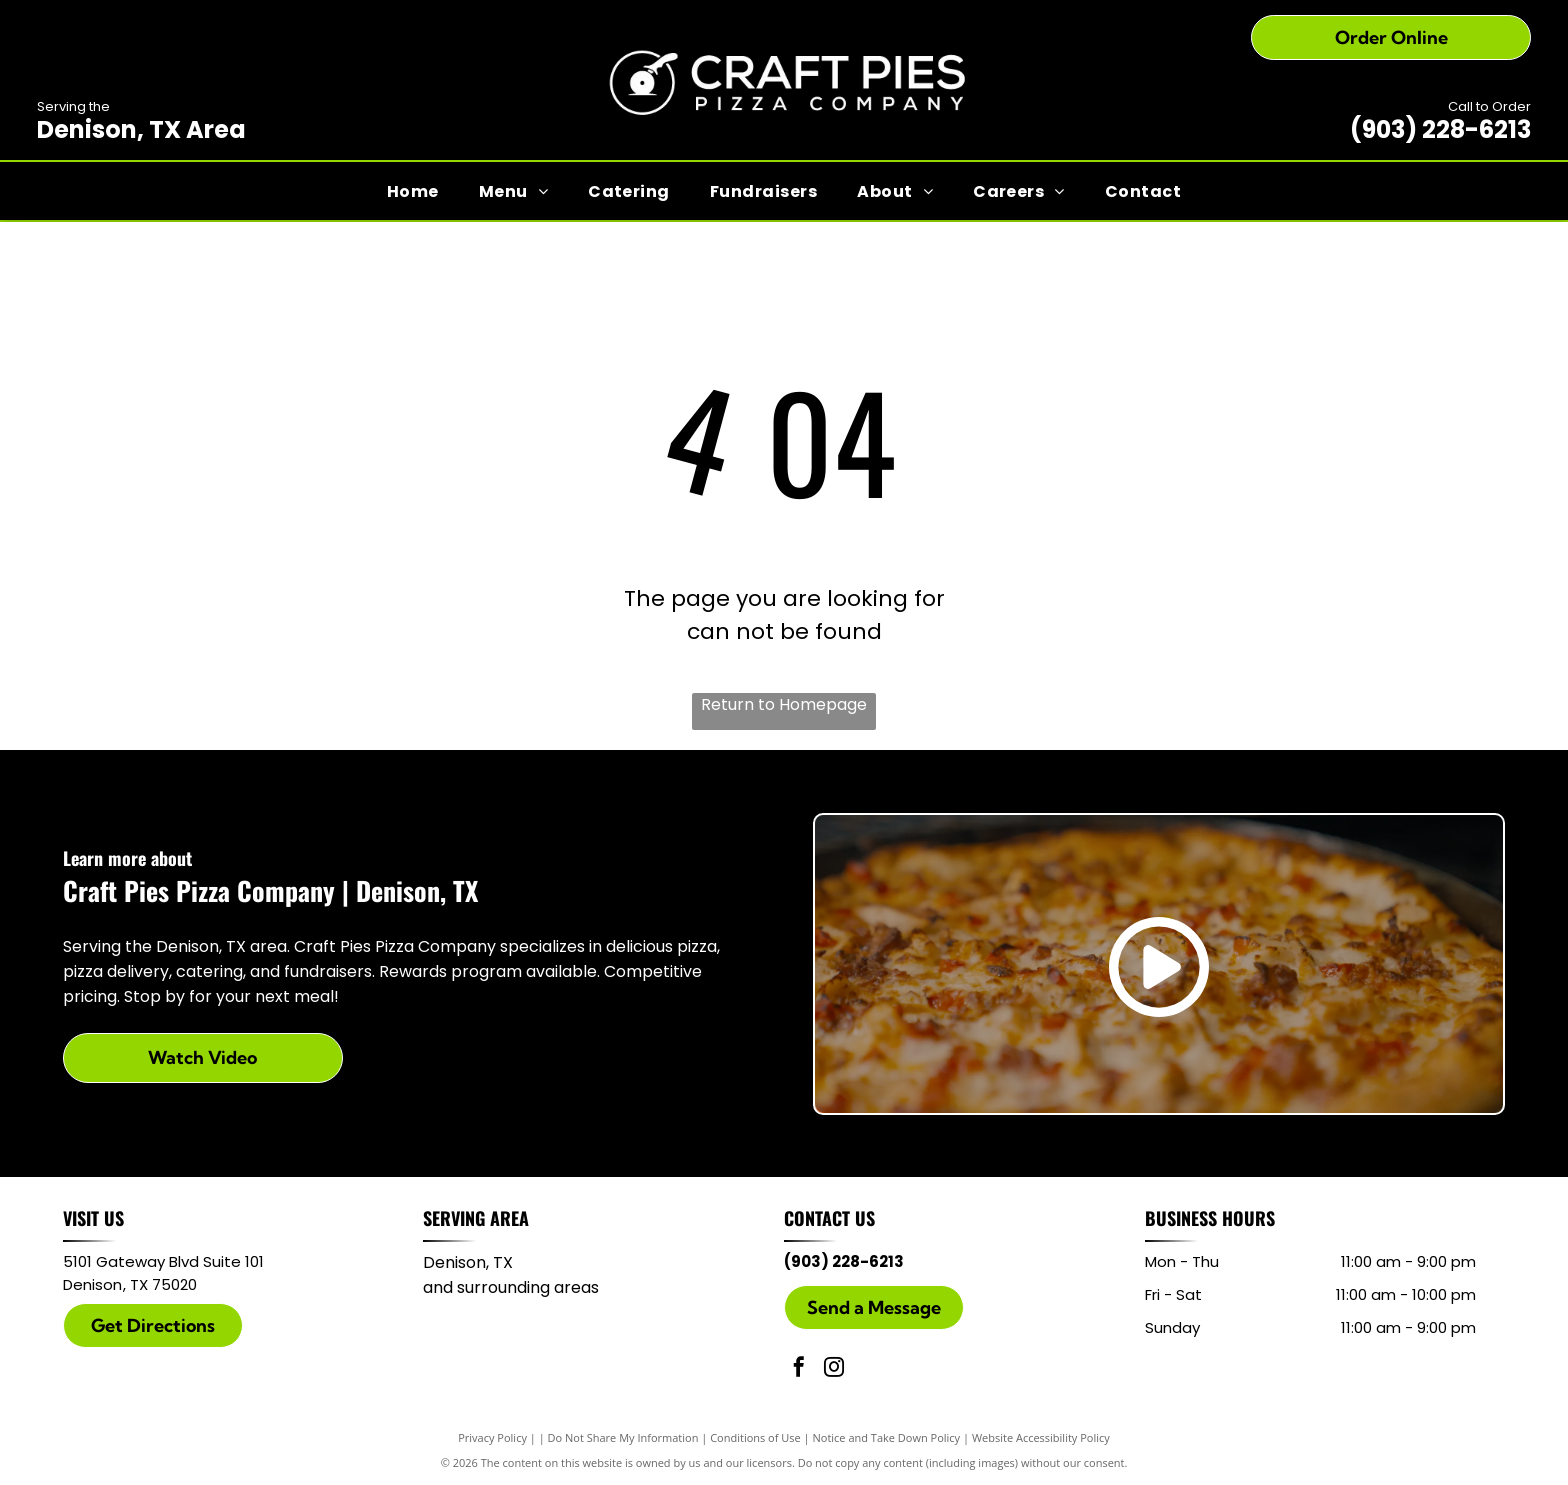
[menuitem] (413, 190)
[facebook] (799, 1369)
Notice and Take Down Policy (887, 1437)
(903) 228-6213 (1440, 129)
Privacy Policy (492, 1437)
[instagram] (834, 1369)
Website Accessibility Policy (1041, 1437)
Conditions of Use (755, 1437)
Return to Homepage (784, 704)
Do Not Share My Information (623, 1437)
